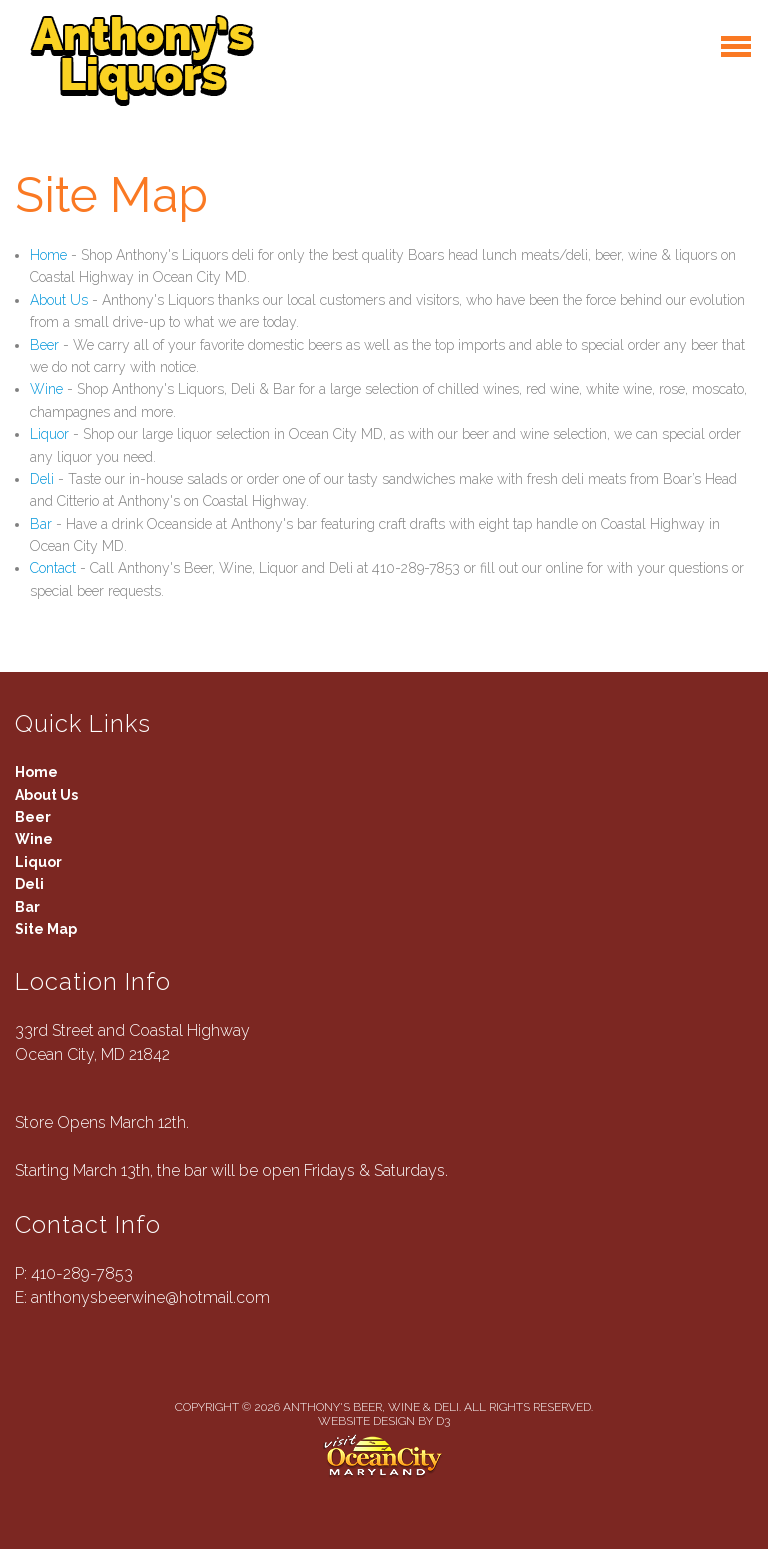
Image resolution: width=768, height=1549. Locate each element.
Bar (41, 524)
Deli (42, 479)
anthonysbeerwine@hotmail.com (150, 1297)
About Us (59, 300)
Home (48, 255)
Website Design (366, 1421)
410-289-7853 (82, 1273)
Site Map (46, 929)
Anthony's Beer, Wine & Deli (371, 1407)
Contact (53, 568)
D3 (443, 1421)
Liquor (49, 434)
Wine (46, 389)
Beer (44, 345)
